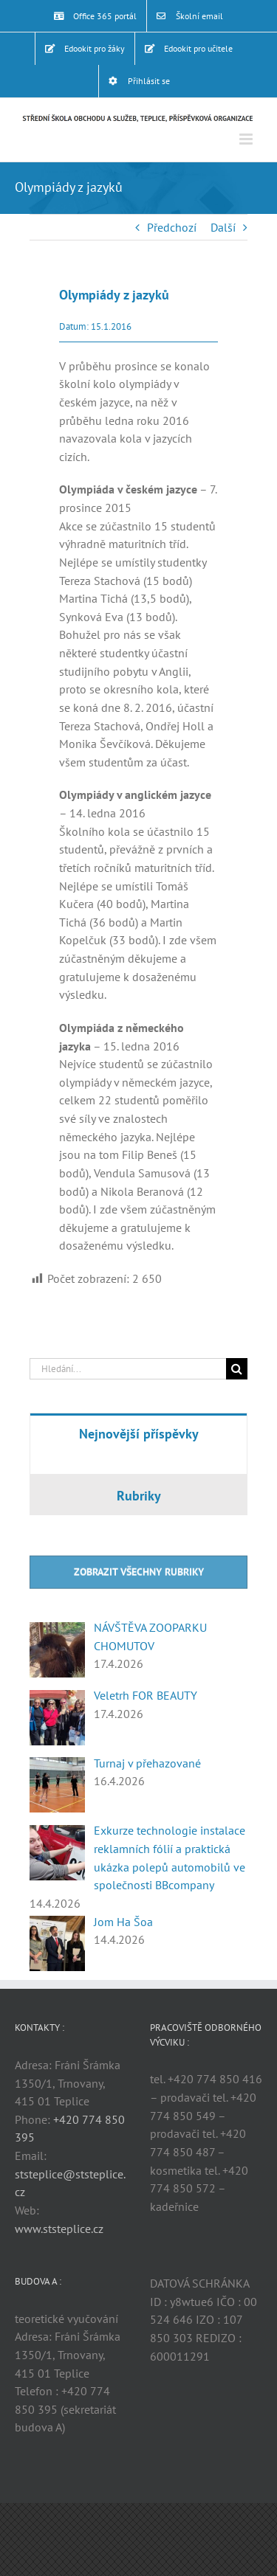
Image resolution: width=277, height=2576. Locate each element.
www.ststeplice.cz (59, 2228)
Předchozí (171, 227)
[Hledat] (236, 1368)
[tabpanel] (138, 1463)
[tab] (138, 1433)
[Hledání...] (128, 1368)
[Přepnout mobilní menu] (247, 139)
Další (223, 227)
